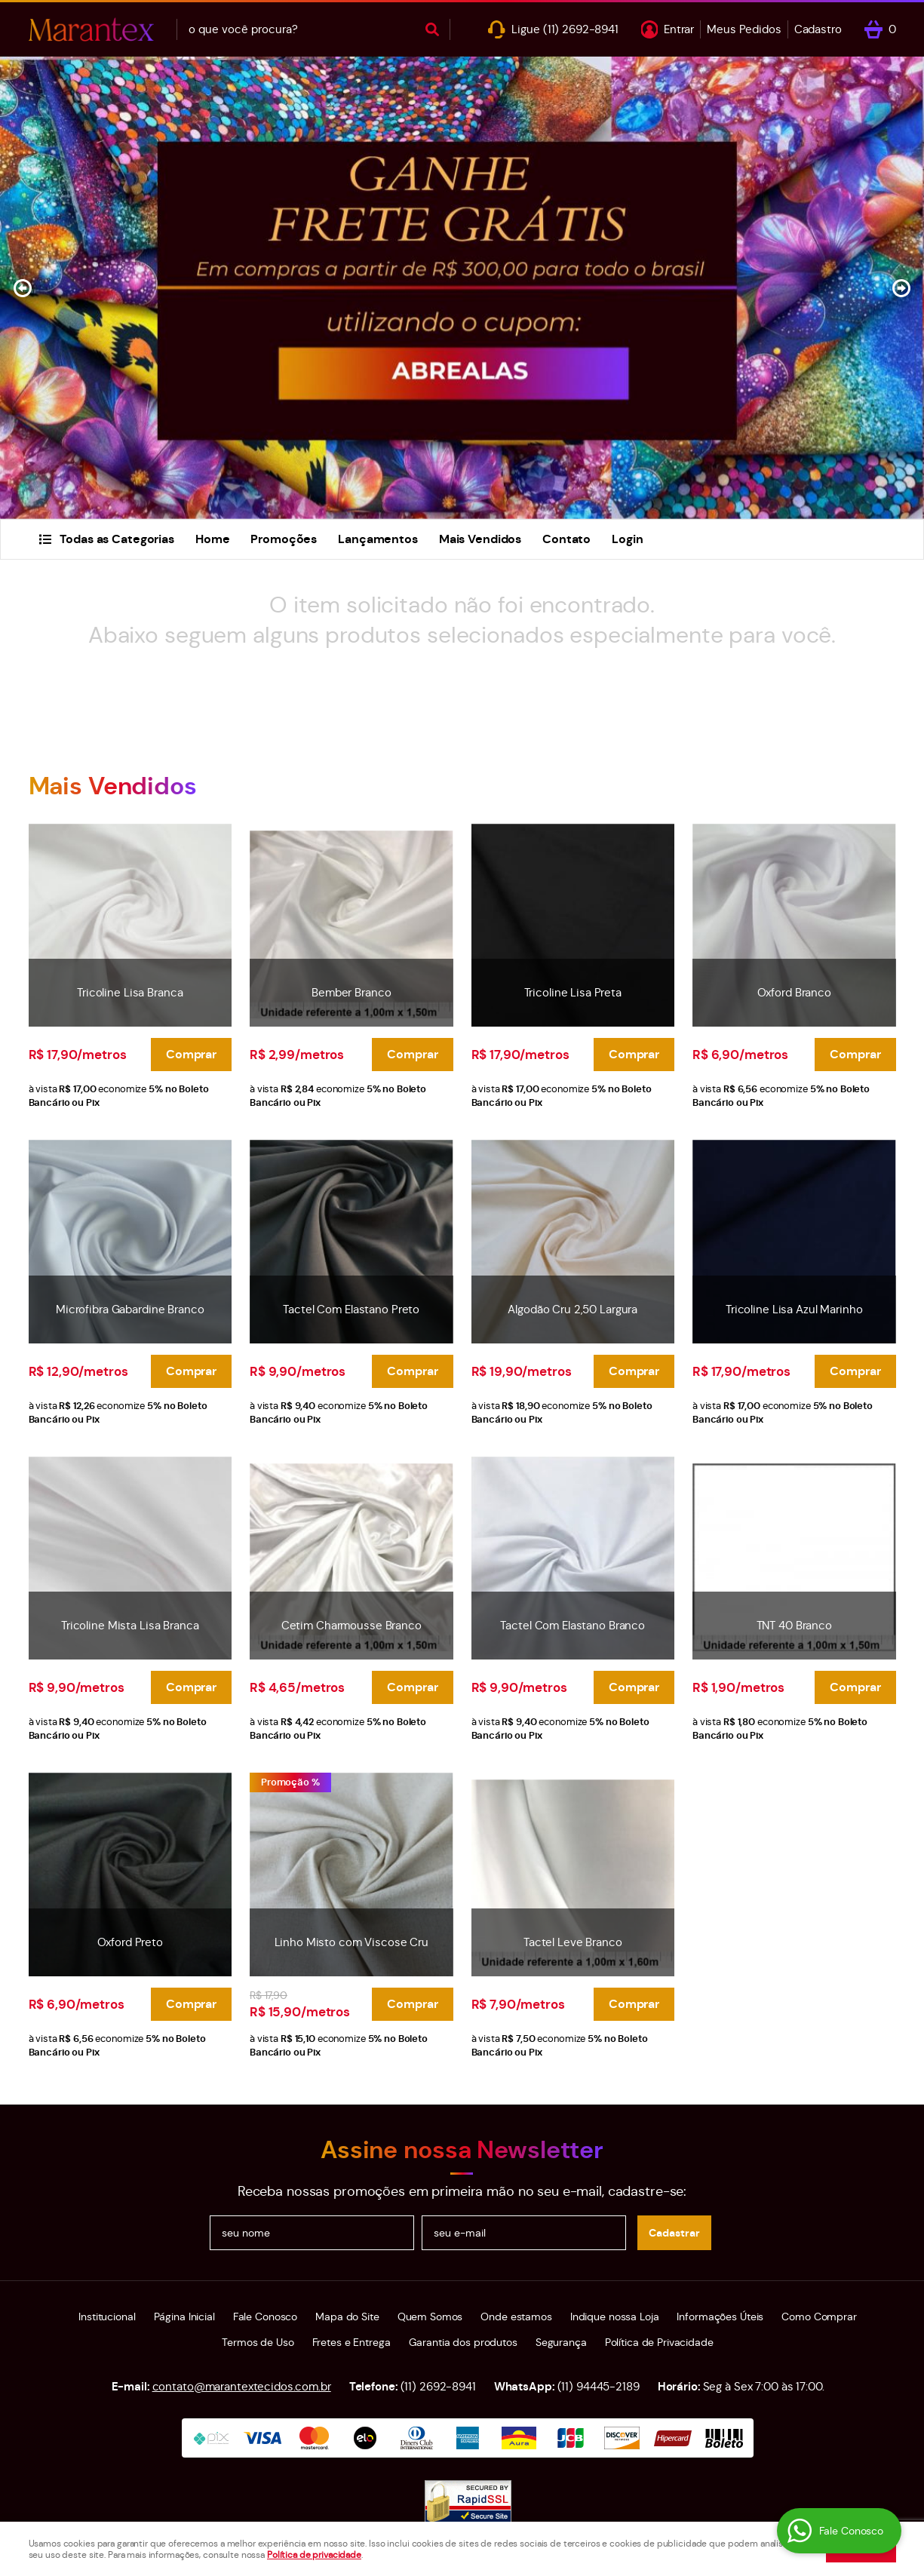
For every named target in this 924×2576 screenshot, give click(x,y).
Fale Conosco (265, 2316)
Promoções (283, 539)
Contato (566, 539)
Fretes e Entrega (351, 2342)
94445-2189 (598, 2386)
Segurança (561, 2342)
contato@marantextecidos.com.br (241, 2386)
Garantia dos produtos (463, 2342)
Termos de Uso (257, 2342)
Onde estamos (515, 2316)
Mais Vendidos (480, 539)
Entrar (679, 29)
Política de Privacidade (659, 2342)
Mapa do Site (347, 2316)
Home (212, 539)
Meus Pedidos (744, 29)
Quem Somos (430, 2316)
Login (627, 539)
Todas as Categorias (117, 539)
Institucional (106, 2316)
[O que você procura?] (432, 29)
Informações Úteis (720, 2316)
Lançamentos (378, 539)
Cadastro (818, 29)
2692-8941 (581, 29)
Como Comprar (818, 2316)
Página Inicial (184, 2316)
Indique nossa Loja (614, 2316)
